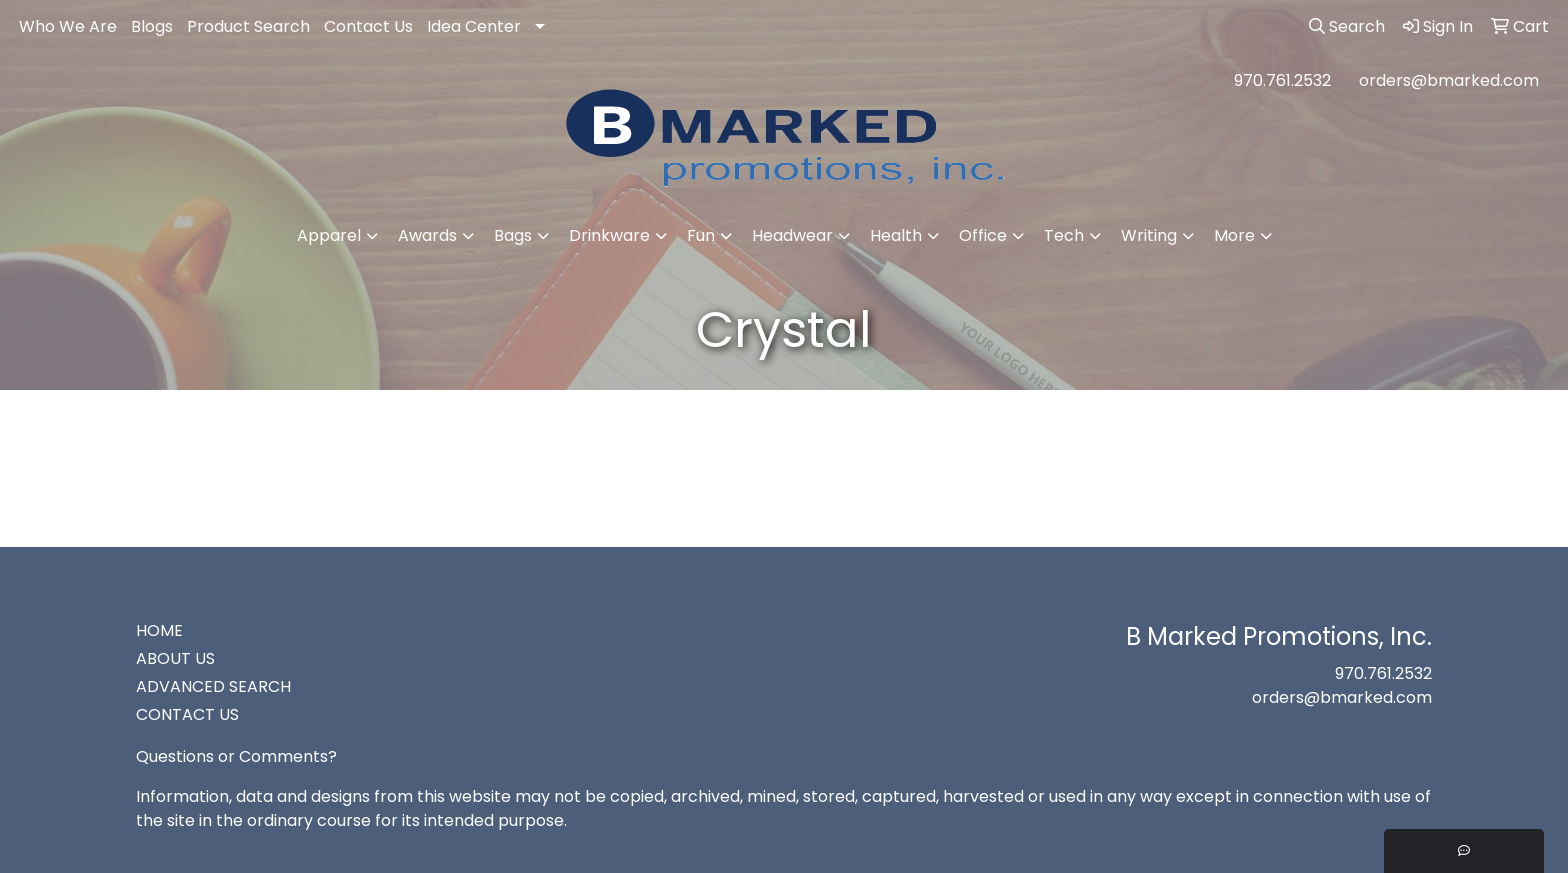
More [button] (1234, 235)
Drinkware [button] (609, 235)
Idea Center (474, 26)
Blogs (152, 26)
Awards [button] (427, 235)
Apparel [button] (329, 235)
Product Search (248, 26)
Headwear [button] (792, 235)
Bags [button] (513, 235)
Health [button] (896, 235)
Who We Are (68, 26)
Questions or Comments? (236, 756)
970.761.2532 (1282, 80)
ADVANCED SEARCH (213, 686)
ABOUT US (175, 658)
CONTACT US (187, 714)
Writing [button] (1149, 235)
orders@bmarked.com (1449, 80)
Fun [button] (701, 235)
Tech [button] (1064, 235)
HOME (159, 630)
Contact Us (368, 26)
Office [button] (983, 235)
